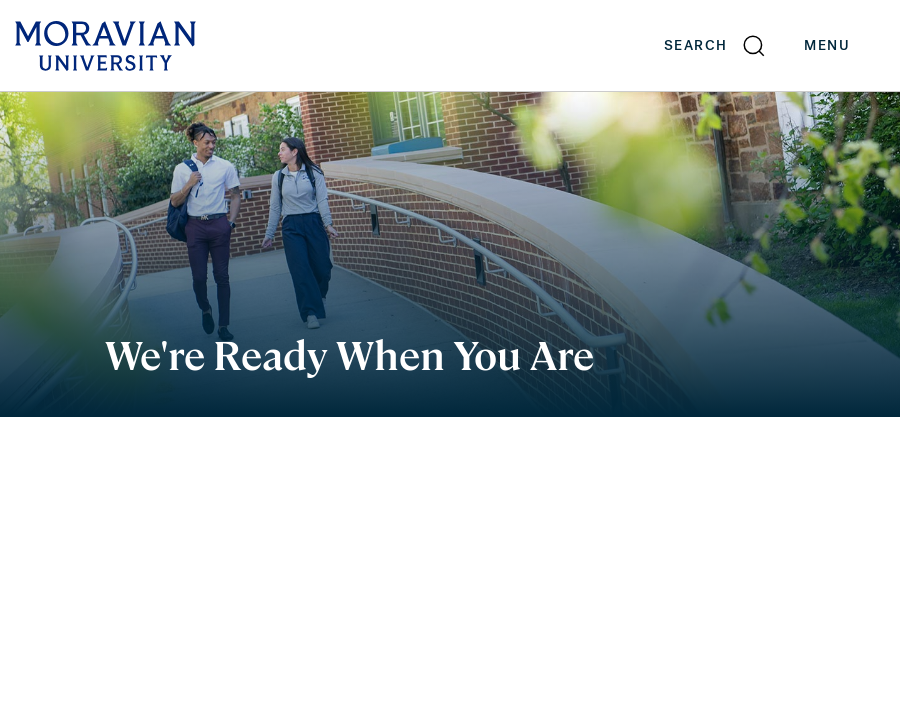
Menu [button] (847, 46)
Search (695, 45)
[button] (715, 45)
